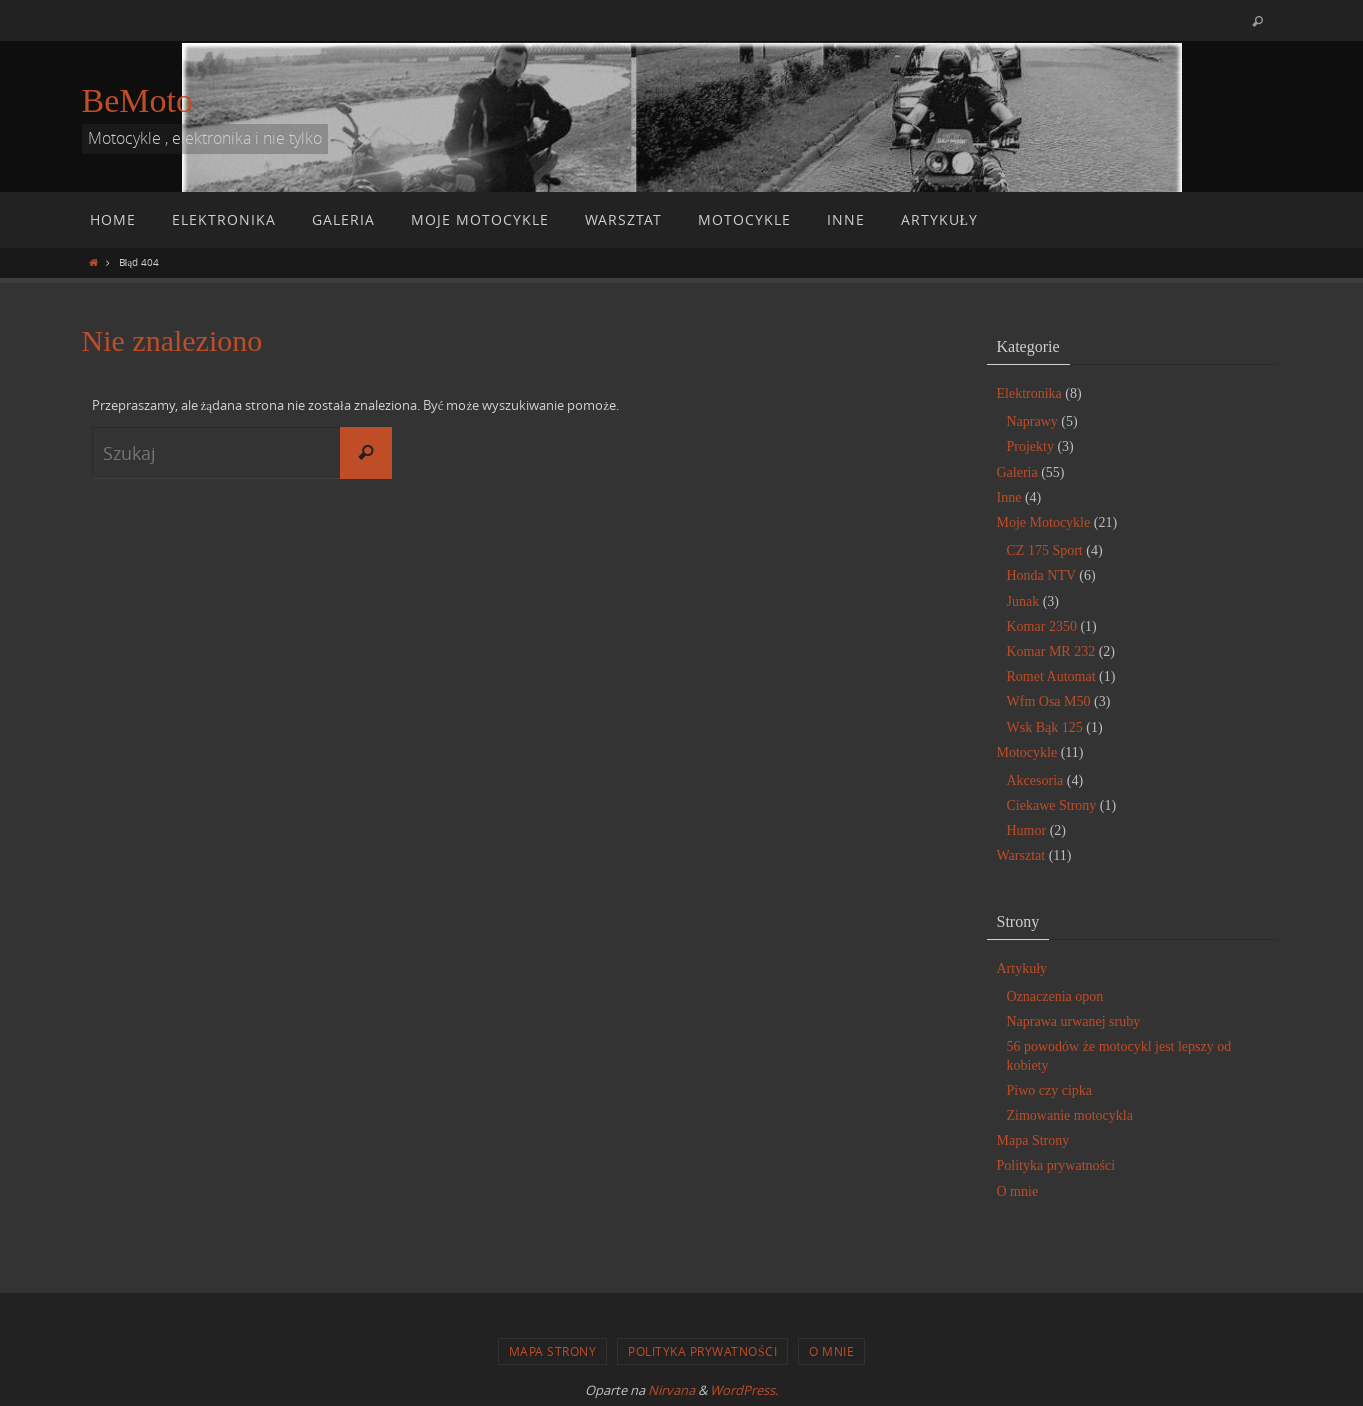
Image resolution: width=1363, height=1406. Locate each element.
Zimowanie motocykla (1070, 1115)
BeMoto (137, 100)
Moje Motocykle (1044, 522)
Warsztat (1021, 855)
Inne (1009, 497)
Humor (1027, 830)
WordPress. (744, 1390)
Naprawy (1032, 421)
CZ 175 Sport (1045, 550)
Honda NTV (1041, 575)
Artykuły (1022, 968)
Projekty (1030, 446)
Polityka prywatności (1056, 1165)
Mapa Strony (1033, 1140)
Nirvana (671, 1390)
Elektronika (1029, 393)
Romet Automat (1051, 676)
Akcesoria (1035, 780)
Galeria (1017, 472)
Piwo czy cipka (1050, 1090)
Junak (1023, 601)
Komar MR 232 (1051, 651)
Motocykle (1027, 752)
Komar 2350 (1042, 626)
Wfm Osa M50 (1049, 701)
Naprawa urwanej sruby (1074, 1021)
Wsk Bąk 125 (1045, 727)
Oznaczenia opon (1055, 996)
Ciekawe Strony (1052, 805)
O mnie (1018, 1191)
